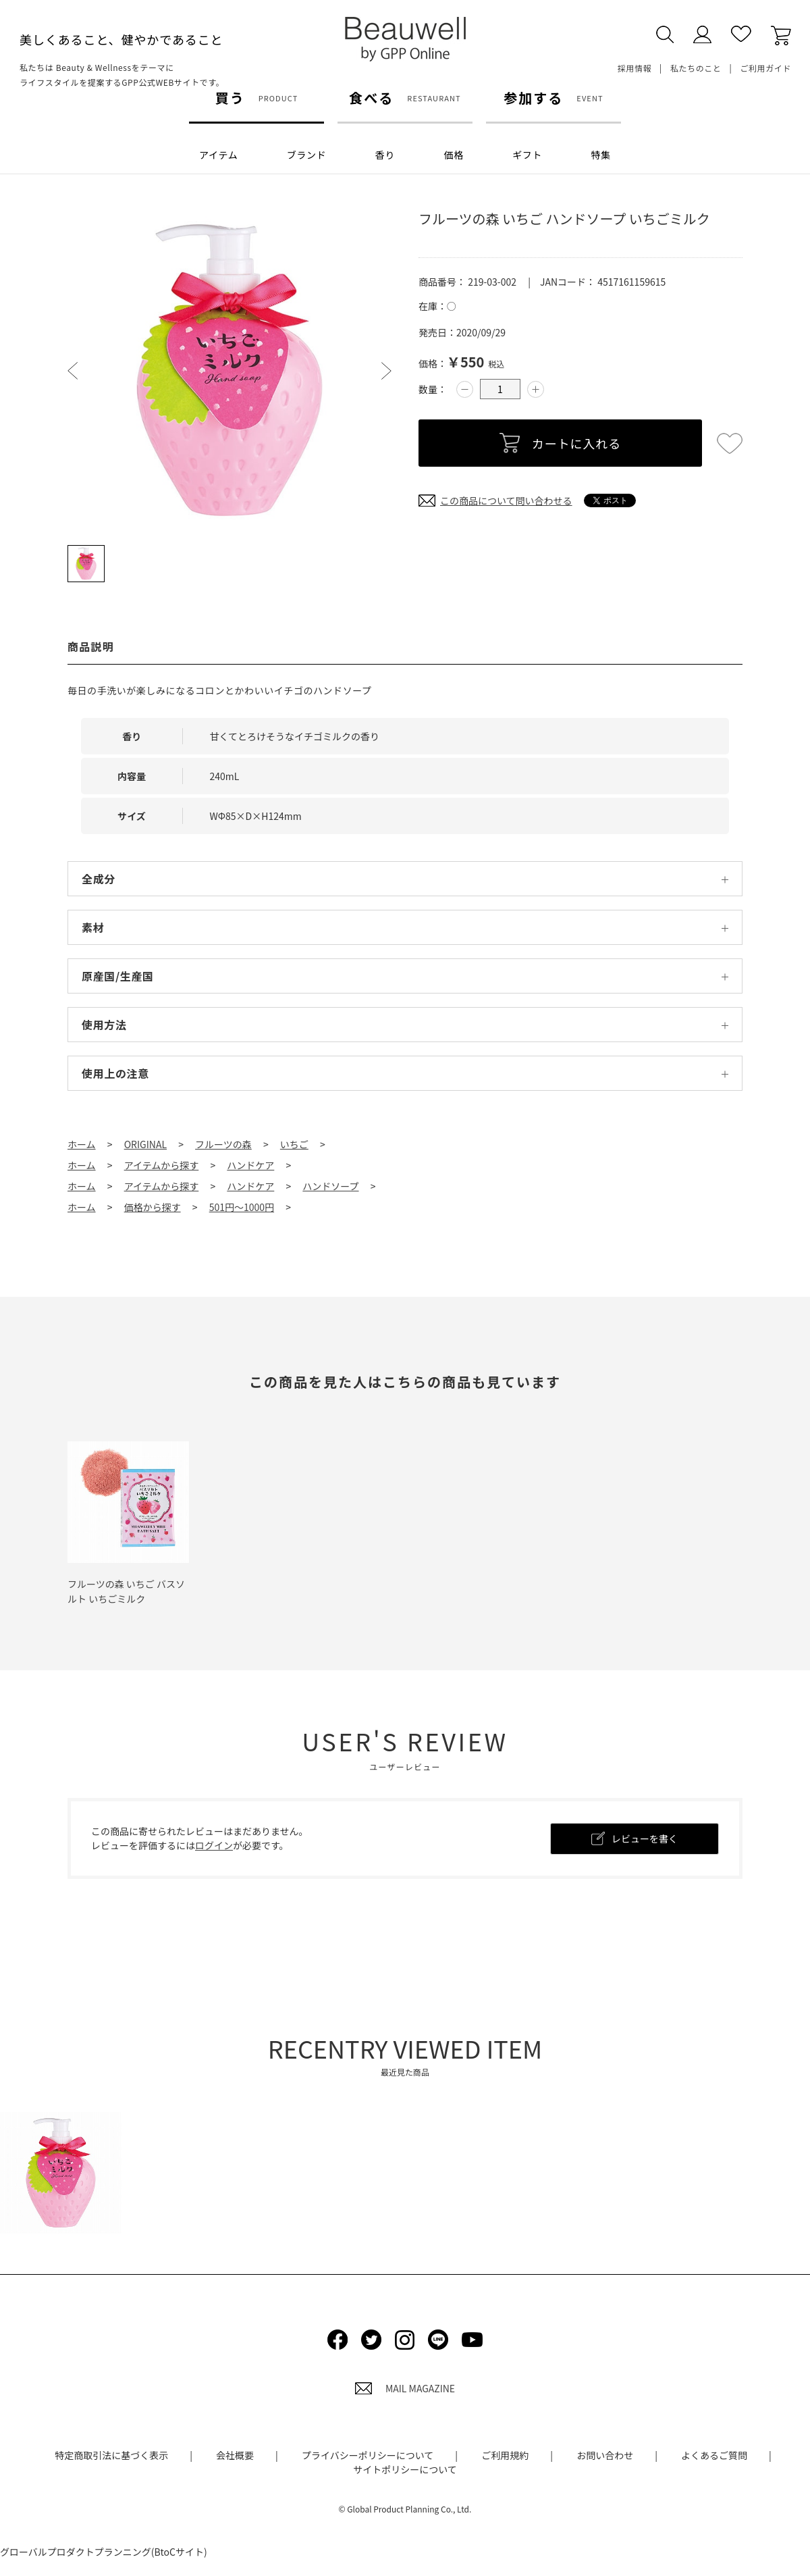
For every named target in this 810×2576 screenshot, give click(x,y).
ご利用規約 (505, 2455)
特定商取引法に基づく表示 (111, 2455)
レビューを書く (645, 1838)
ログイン (214, 1845)
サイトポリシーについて (405, 2469)
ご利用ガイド (765, 68)
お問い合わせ (604, 2455)
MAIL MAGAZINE (405, 2388)
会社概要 (235, 2455)
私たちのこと (696, 68)
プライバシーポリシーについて (367, 2455)
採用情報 (634, 68)
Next (386, 371)
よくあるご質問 (714, 2455)
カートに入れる (576, 443)
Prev (73, 371)
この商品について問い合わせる (506, 500)
